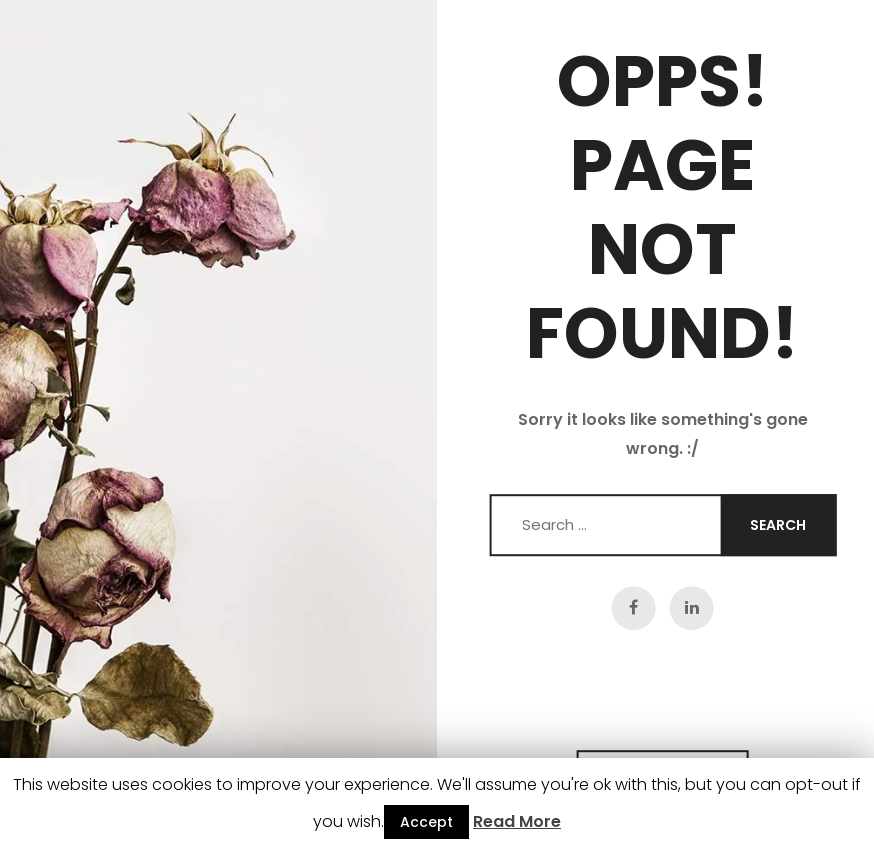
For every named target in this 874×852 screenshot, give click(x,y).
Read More (517, 821)
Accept (426, 822)
